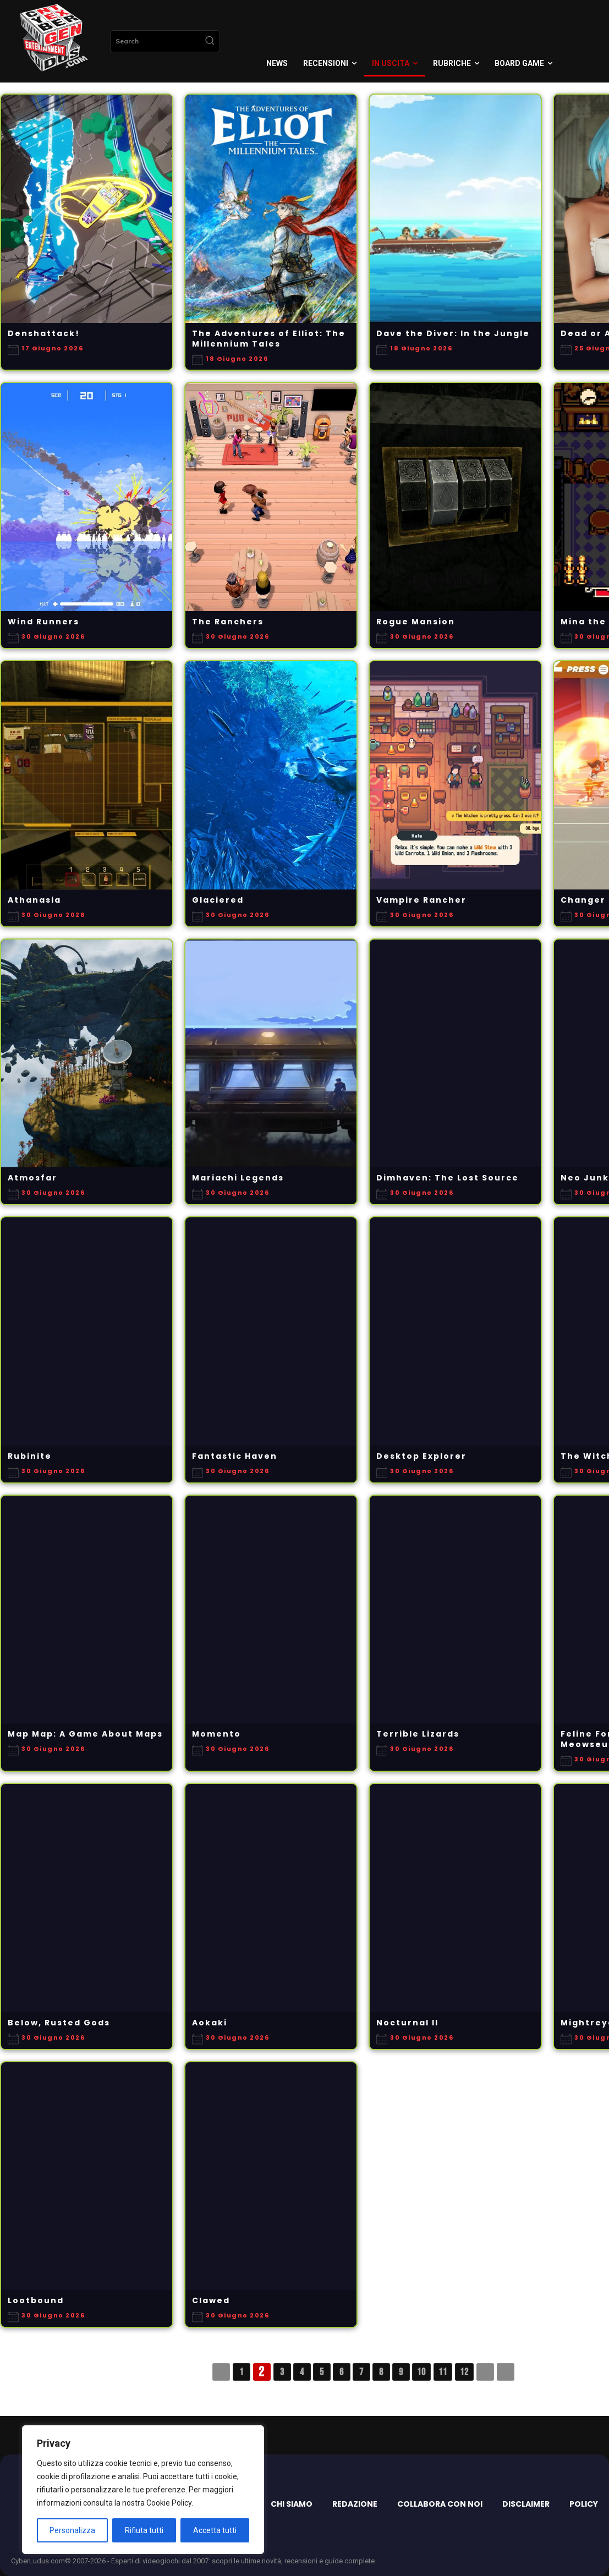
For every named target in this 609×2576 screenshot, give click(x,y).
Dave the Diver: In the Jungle (453, 333)
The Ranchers (228, 622)
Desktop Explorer (421, 1456)
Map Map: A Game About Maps (85, 1734)
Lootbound (36, 2300)
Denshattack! (44, 333)
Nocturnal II (407, 2023)
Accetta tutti (215, 2530)
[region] (143, 2489)
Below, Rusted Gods (59, 2023)
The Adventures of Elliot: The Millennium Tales (268, 338)
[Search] (209, 41)
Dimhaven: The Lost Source (447, 1178)
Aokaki (209, 2023)
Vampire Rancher (421, 900)
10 (421, 2372)
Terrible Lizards (417, 1734)
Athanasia (34, 900)
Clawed (211, 2300)
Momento (216, 1734)
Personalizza (72, 2530)
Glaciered (218, 900)
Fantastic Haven (234, 1456)
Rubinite (30, 1456)
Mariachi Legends (238, 1178)
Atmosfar (32, 1178)
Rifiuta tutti (144, 2530)
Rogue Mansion (415, 622)
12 (464, 2372)
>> (505, 2372)
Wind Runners (43, 622)
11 (442, 2372)
